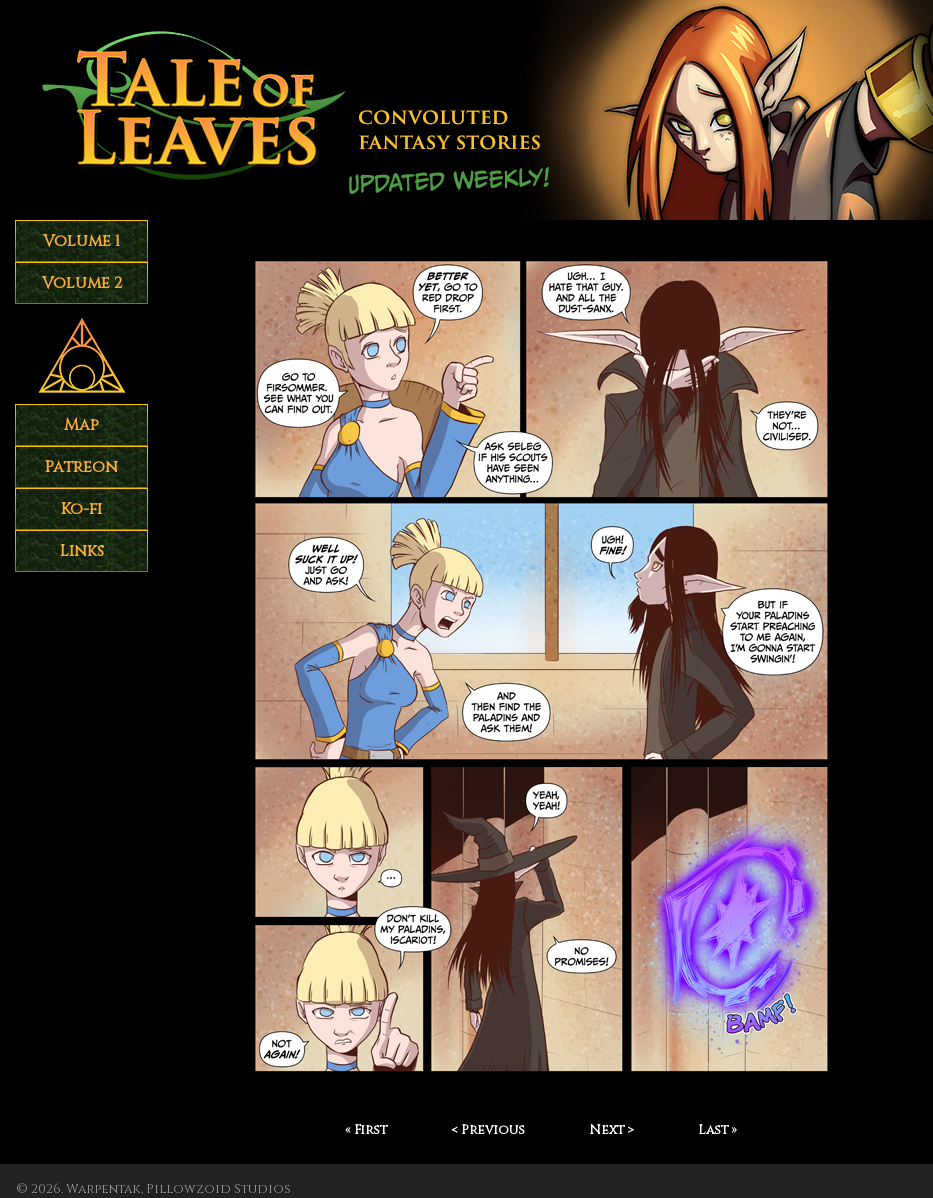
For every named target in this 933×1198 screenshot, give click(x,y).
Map (81, 425)
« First (366, 1130)
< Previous (488, 1130)
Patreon (81, 467)
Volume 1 (81, 241)
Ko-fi (81, 509)
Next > (611, 1130)
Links (82, 551)
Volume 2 (82, 283)
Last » (717, 1130)
